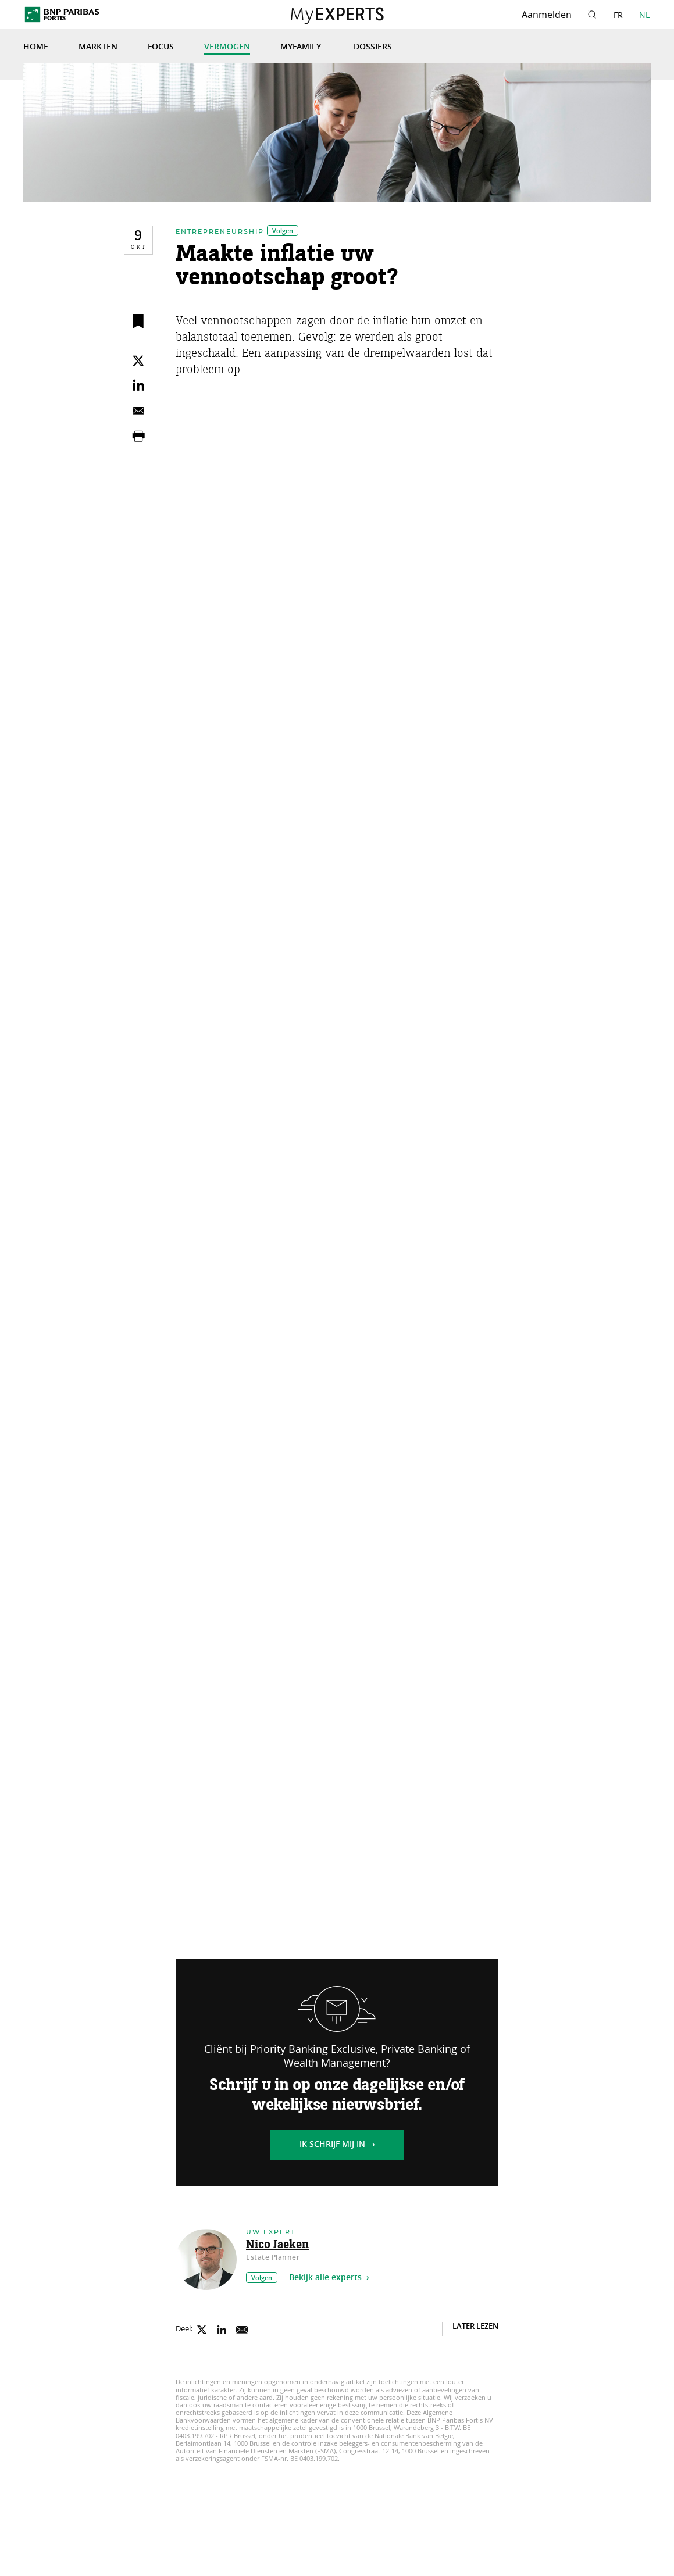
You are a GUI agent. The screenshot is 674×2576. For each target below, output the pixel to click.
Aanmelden (547, 14)
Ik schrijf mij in (332, 2145)
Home (35, 47)
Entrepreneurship (220, 231)
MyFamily (301, 47)
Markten (98, 47)
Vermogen (227, 47)
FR (618, 14)
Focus (161, 47)
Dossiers (373, 47)
